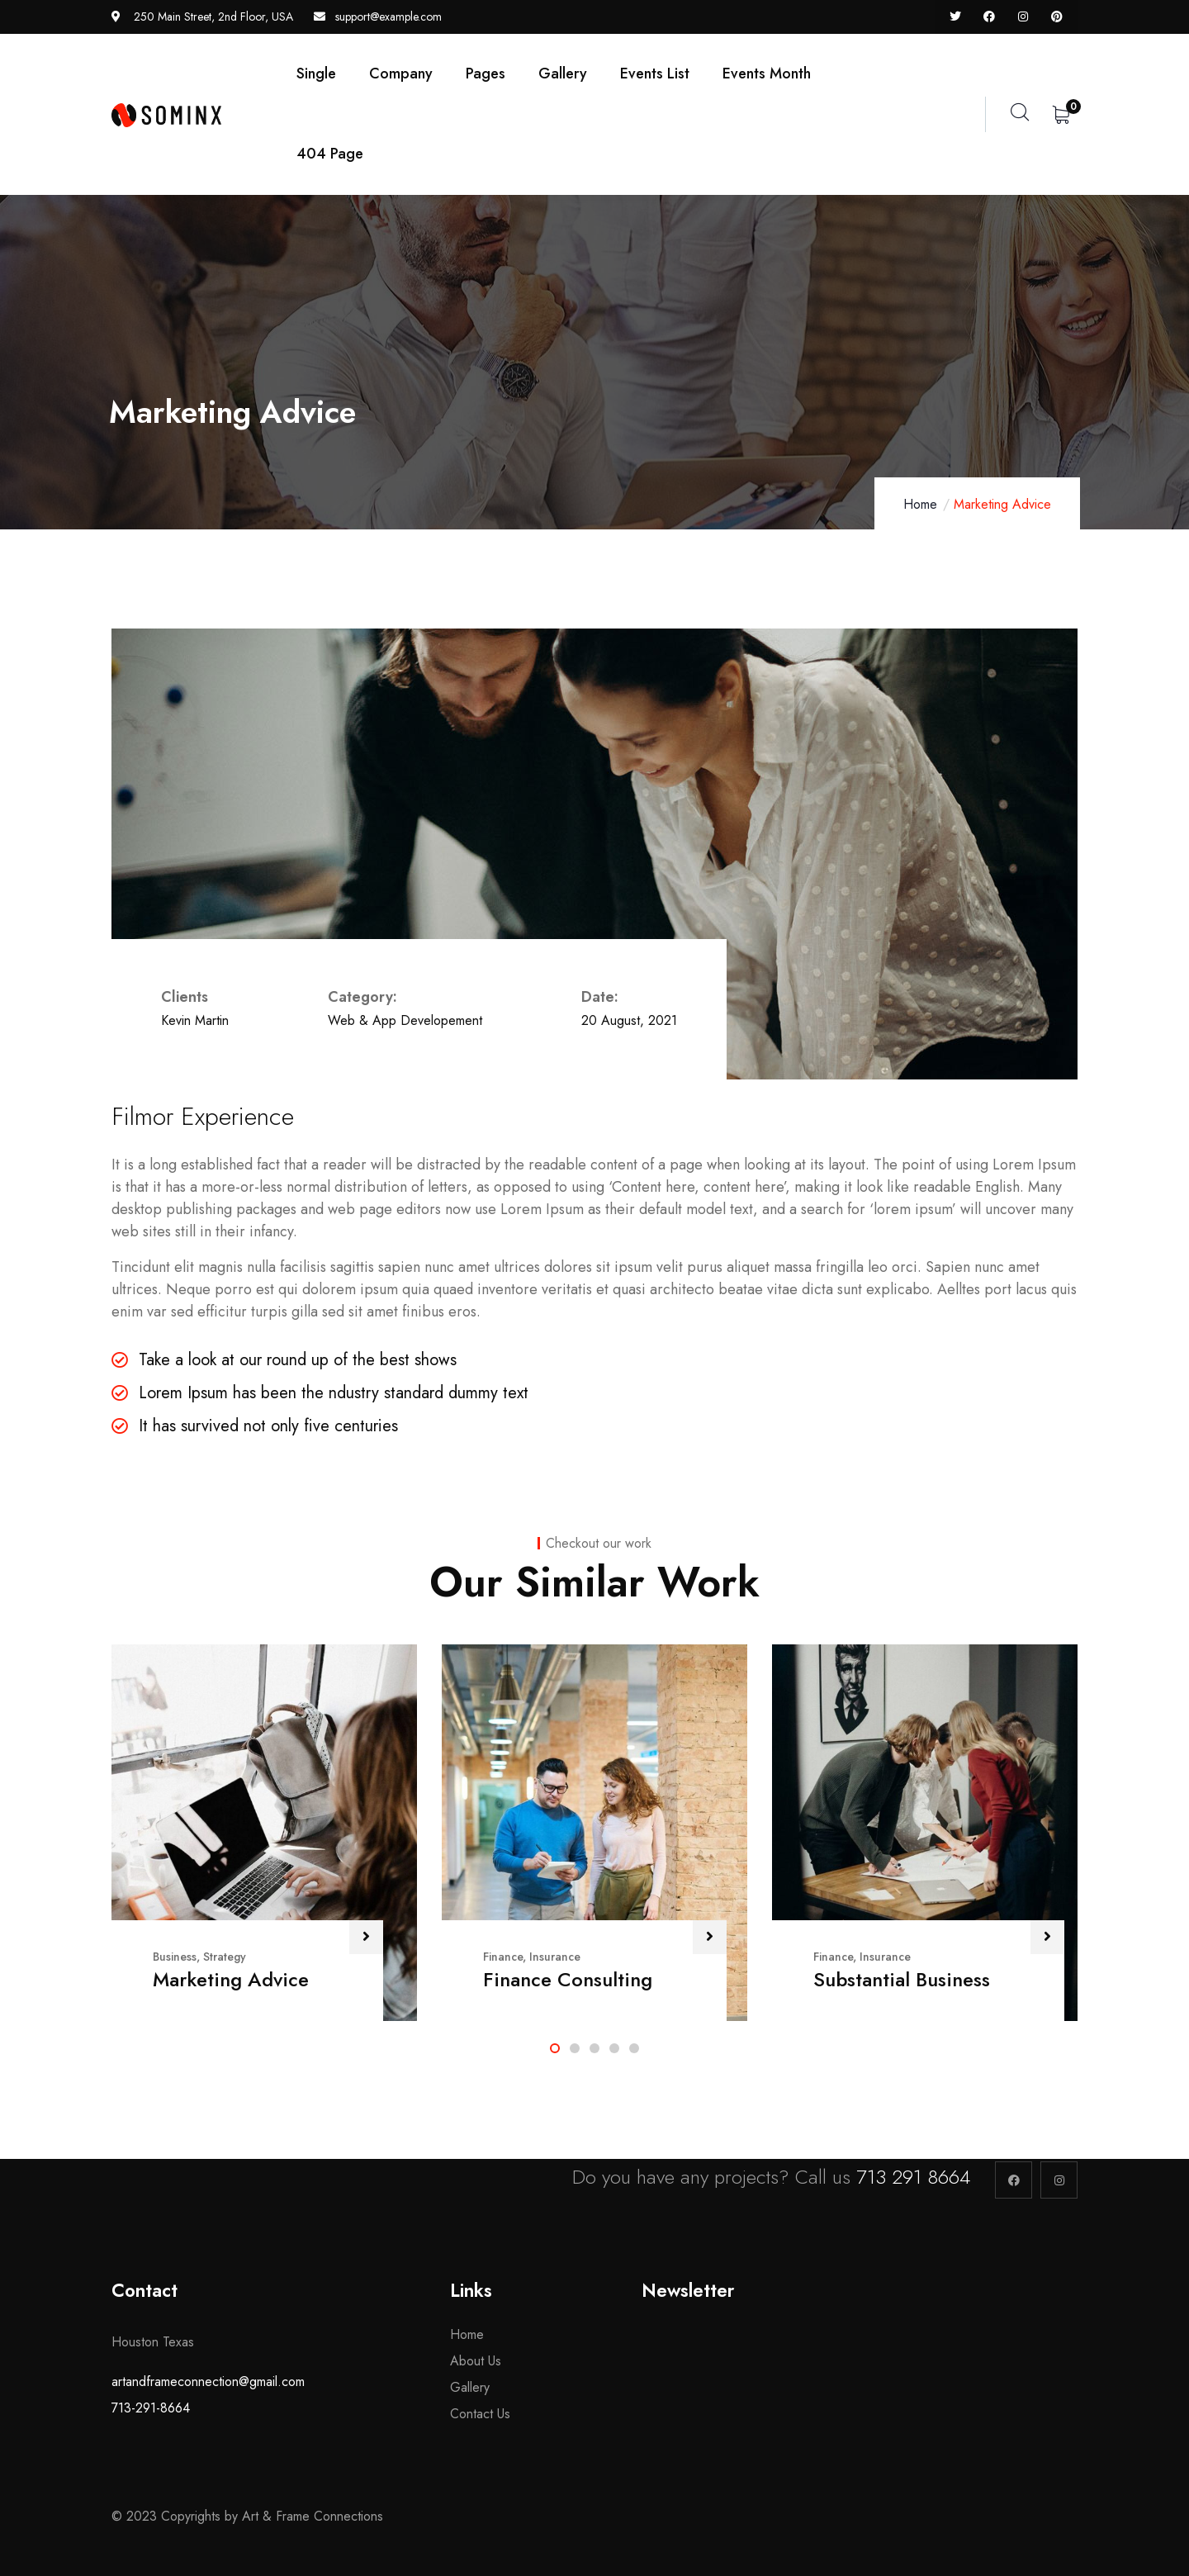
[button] (555, 2048)
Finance (503, 1956)
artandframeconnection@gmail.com (208, 2381)
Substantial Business (901, 1979)
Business (175, 1956)
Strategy (224, 1956)
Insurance (554, 1956)
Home (920, 504)
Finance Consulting (567, 1979)
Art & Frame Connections (314, 2516)
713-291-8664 (150, 2407)
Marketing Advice (231, 1979)
